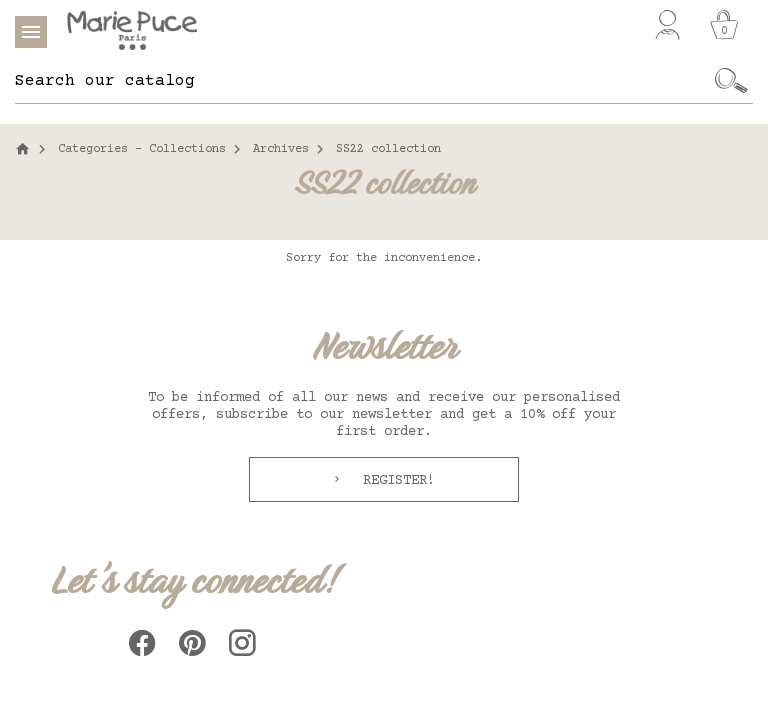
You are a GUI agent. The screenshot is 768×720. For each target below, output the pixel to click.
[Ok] (731, 81)
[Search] (362, 81)
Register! (395, 481)
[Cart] (724, 25)
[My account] (667, 25)
